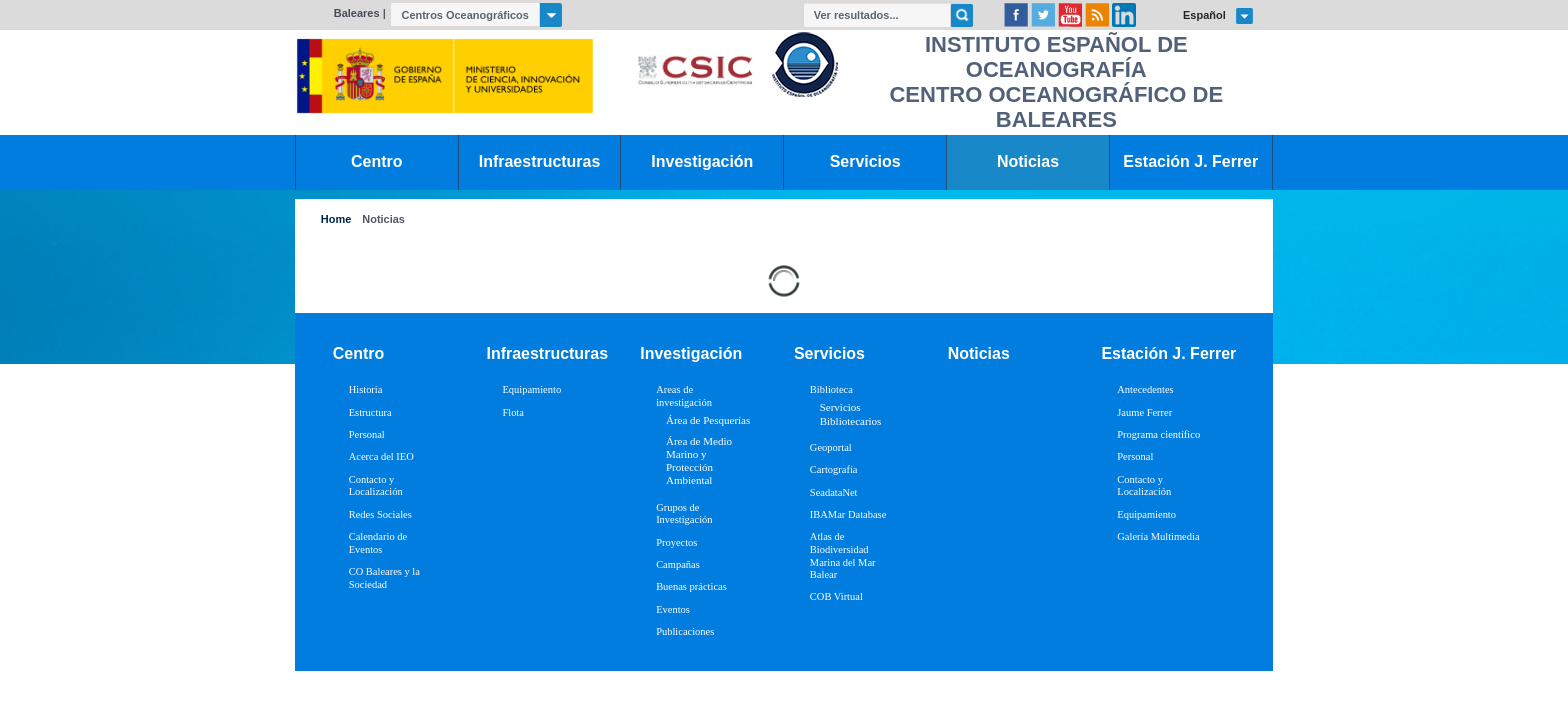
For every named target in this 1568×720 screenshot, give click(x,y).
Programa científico (1158, 434)
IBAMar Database (848, 514)
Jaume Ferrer (1144, 412)
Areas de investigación (684, 396)
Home (336, 219)
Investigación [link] (702, 161)
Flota (513, 412)
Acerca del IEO (381, 456)
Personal (367, 434)
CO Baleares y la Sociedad (384, 578)
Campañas (678, 564)
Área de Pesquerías (708, 420)
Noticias (383, 219)
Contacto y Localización (376, 486)
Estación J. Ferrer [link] (1190, 161)
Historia (366, 389)
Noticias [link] (1028, 161)
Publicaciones (685, 631)
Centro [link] (376, 161)
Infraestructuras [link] (540, 161)
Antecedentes (1145, 389)
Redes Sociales (380, 514)
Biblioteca (831, 389)
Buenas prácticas (691, 586)
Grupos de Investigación (684, 514)
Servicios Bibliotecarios (851, 413)
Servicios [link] (865, 161)
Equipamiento (531, 389)
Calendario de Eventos (378, 543)
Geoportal (831, 447)
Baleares (357, 13)
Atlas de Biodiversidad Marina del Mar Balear (843, 555)
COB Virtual (836, 596)
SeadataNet (834, 492)
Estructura (370, 412)
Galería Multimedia (1158, 536)
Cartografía (834, 469)
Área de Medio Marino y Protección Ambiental (699, 461)
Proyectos (676, 542)
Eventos (673, 609)
